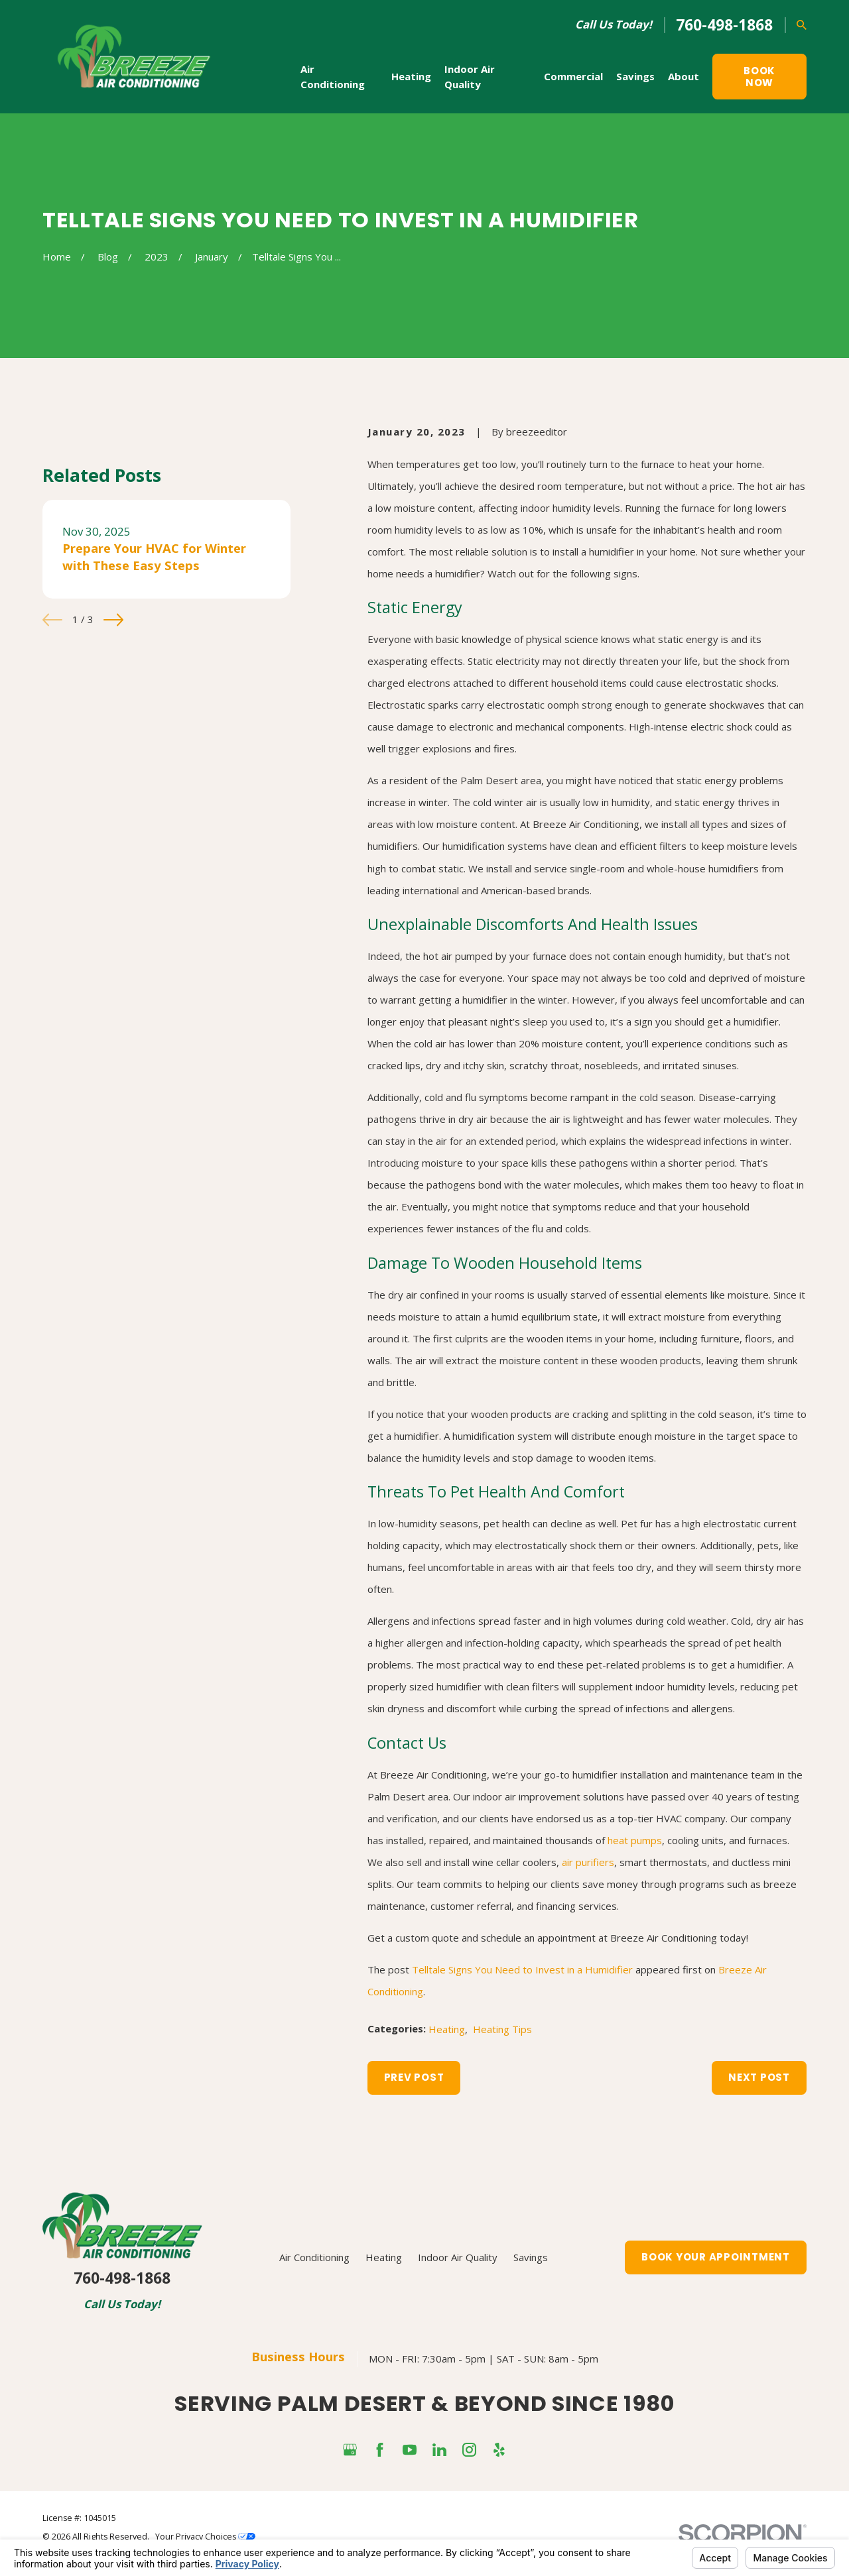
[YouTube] (410, 2450)
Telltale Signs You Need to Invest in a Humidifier (522, 1969)
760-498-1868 (724, 25)
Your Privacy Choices (205, 2536)
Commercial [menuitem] (573, 76)
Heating (446, 2029)
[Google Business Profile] (350, 2450)
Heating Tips (502, 2029)
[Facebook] (380, 2450)
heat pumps (635, 1840)
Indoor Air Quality (457, 2257)
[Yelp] (499, 2450)
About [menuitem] (683, 76)
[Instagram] (469, 2450)
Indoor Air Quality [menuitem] (469, 76)
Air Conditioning (314, 2257)
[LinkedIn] (439, 2450)
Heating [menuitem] (411, 76)
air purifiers (588, 1862)
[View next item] (113, 620)
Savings (530, 2257)
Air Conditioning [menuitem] (332, 76)
